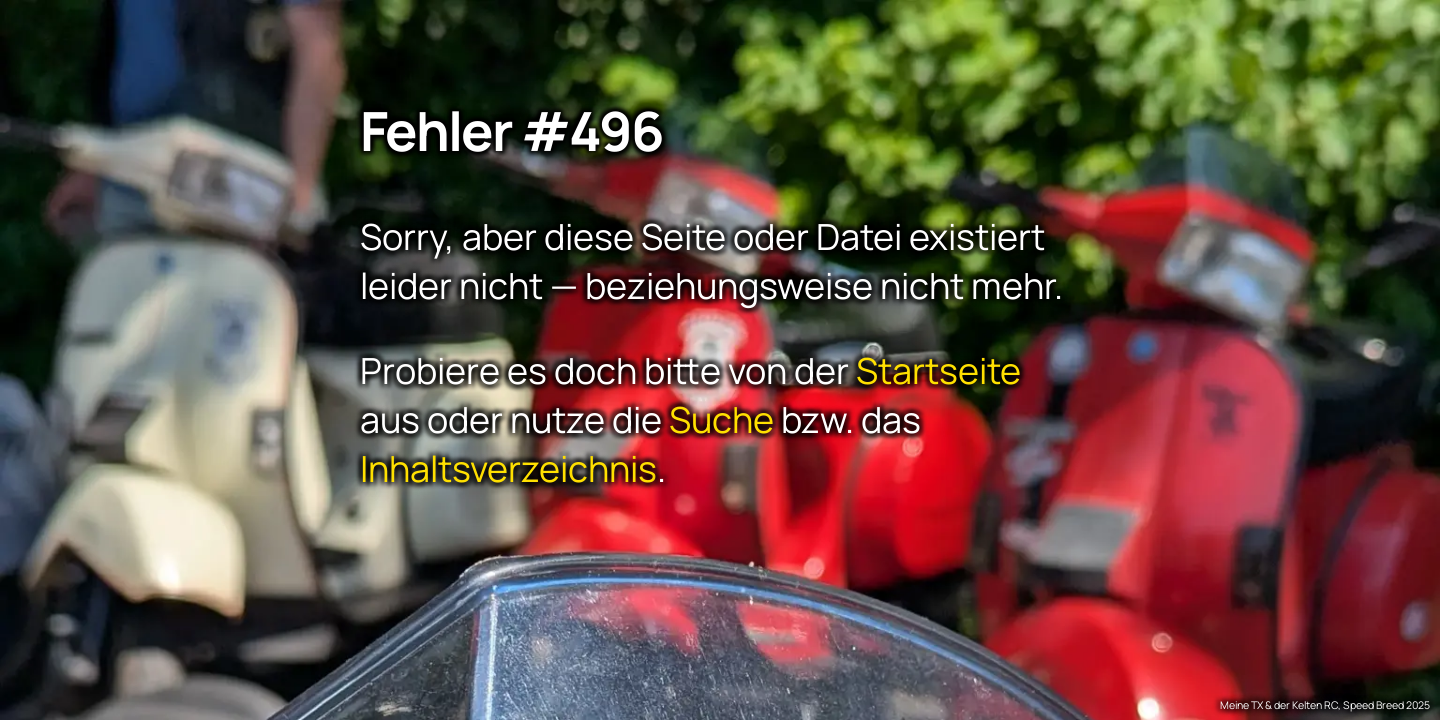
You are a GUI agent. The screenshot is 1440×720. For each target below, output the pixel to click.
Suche (721, 418)
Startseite (938, 369)
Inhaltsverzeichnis (508, 467)
